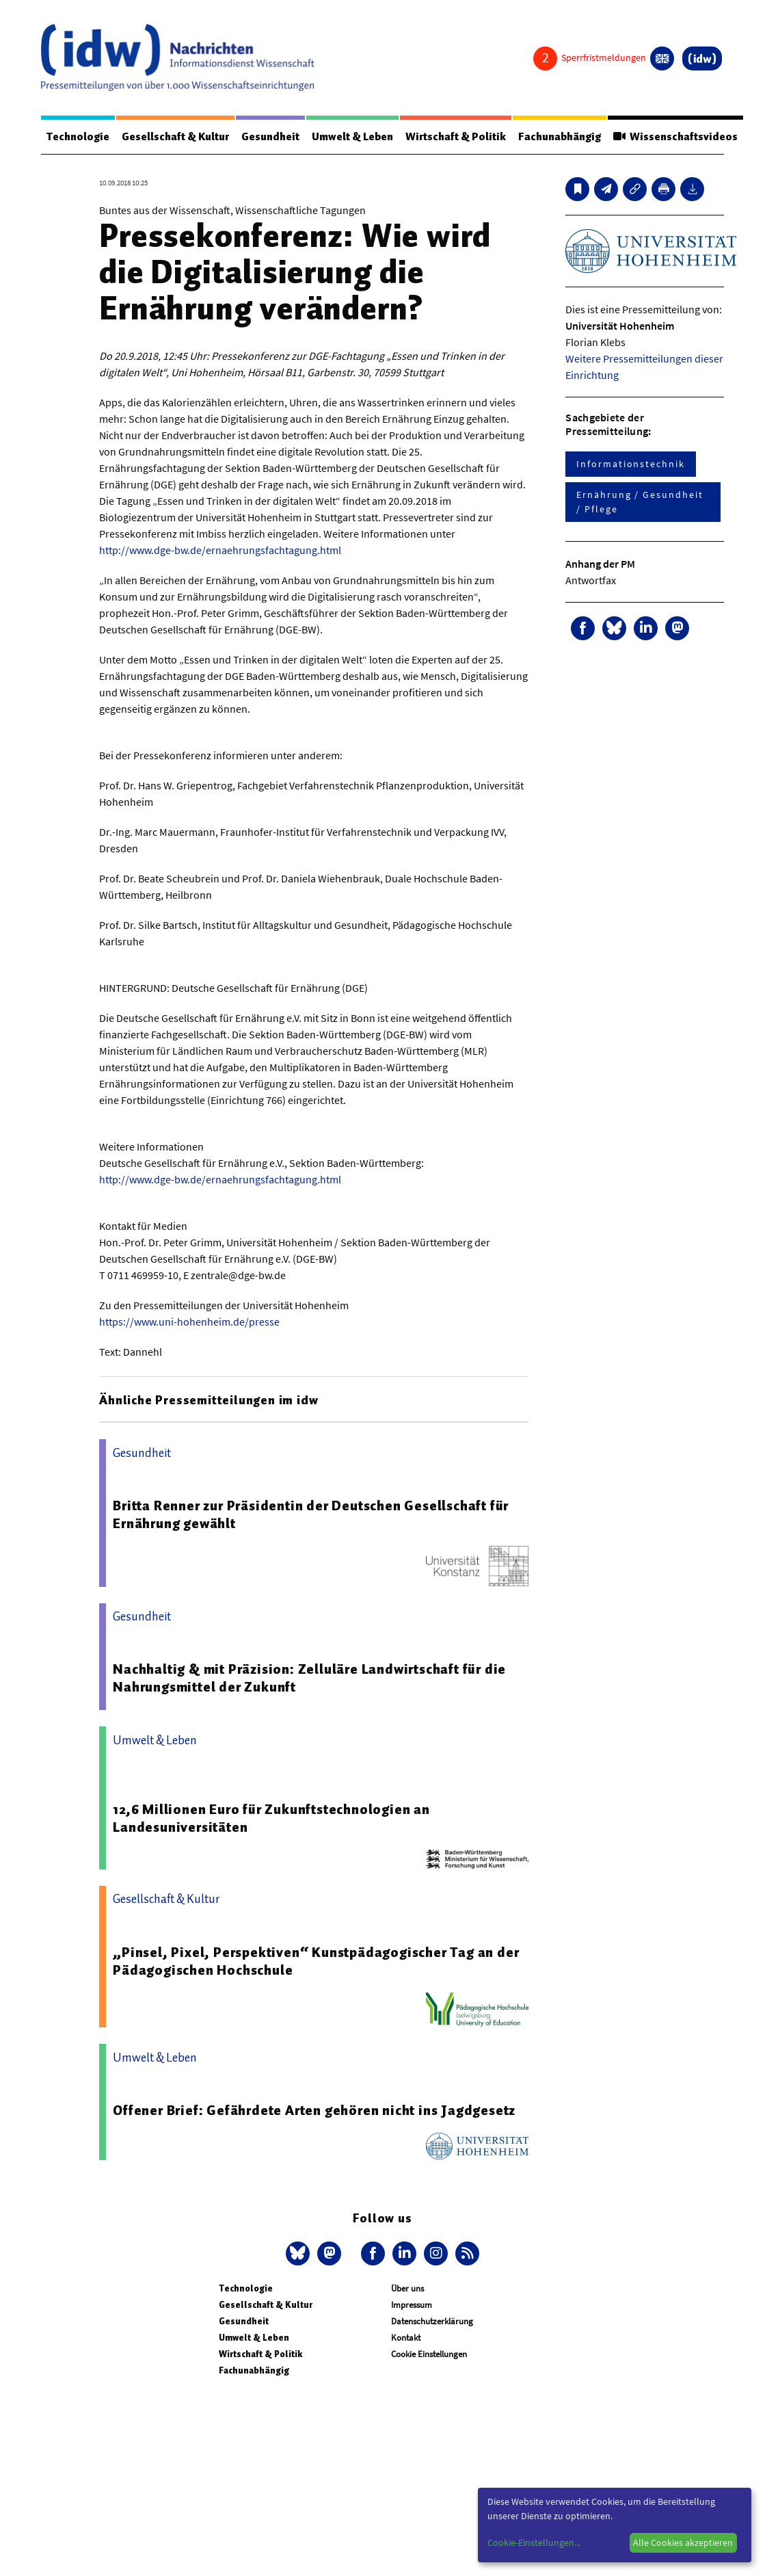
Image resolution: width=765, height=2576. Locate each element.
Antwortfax (590, 580)
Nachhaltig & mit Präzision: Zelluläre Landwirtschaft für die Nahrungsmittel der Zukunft (309, 1678)
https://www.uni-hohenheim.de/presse (189, 1321)
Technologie (77, 137)
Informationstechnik (630, 464)
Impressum (411, 2305)
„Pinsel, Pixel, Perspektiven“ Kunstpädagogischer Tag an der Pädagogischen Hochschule (316, 1961)
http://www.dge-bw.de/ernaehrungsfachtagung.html (220, 550)
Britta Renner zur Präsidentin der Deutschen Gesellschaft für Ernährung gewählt (311, 1514)
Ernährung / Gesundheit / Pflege (639, 501)
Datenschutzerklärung (432, 2321)
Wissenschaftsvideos (677, 137)
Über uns (407, 2288)
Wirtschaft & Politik (457, 137)
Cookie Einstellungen (429, 2354)
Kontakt (405, 2337)
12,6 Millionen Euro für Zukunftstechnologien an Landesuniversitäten (271, 1818)
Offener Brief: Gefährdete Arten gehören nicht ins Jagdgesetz (314, 2110)
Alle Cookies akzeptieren (683, 2542)
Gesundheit (271, 137)
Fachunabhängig (561, 137)
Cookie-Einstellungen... (533, 2542)
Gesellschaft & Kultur (176, 137)
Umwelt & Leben (353, 137)
